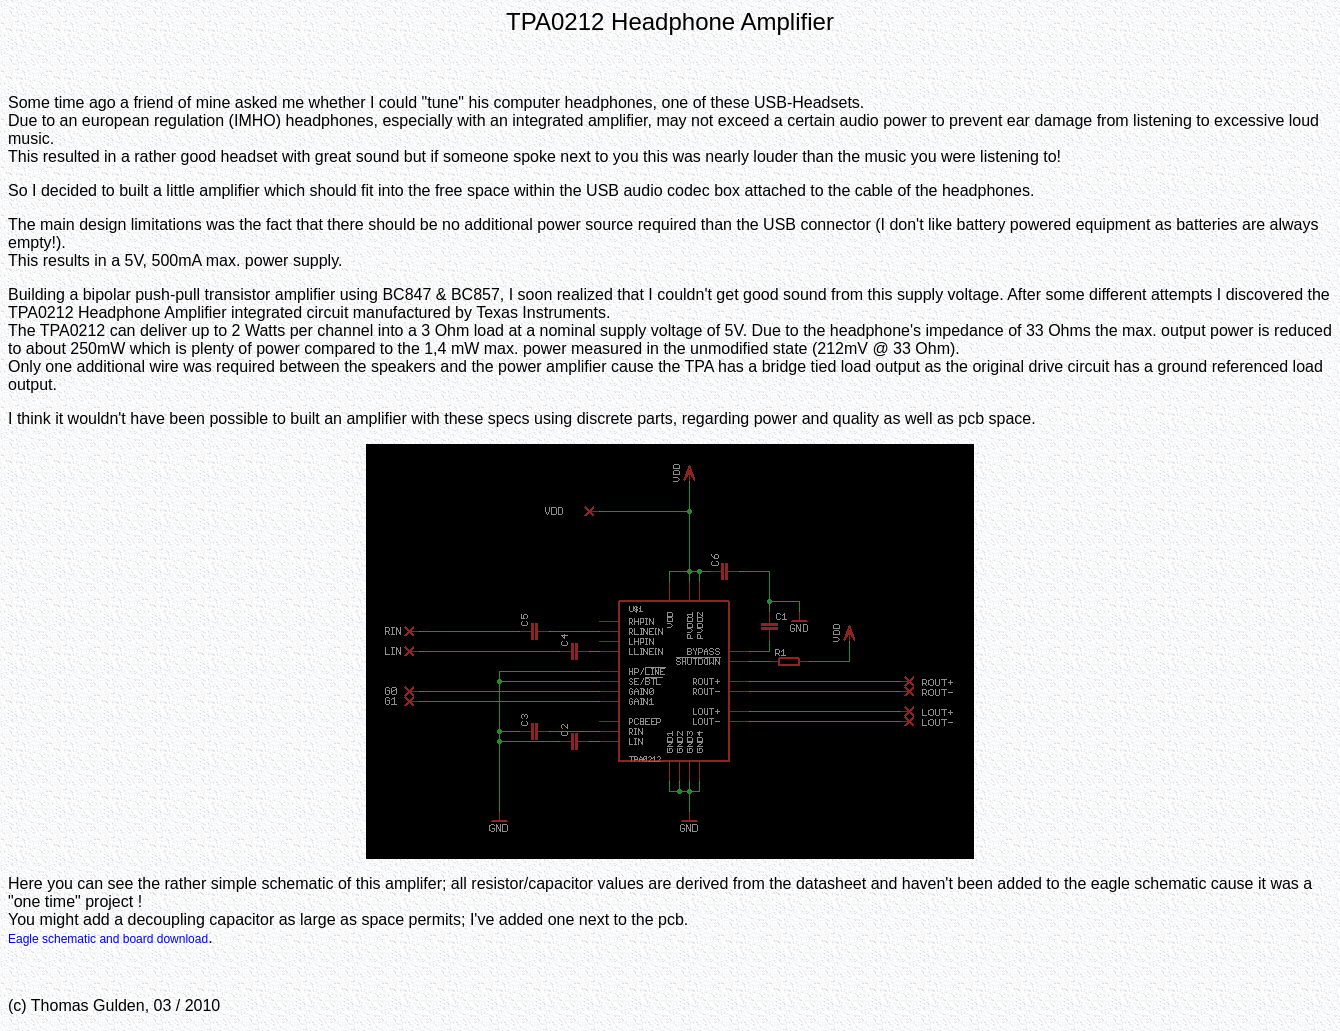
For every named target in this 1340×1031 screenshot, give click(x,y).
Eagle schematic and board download (108, 939)
